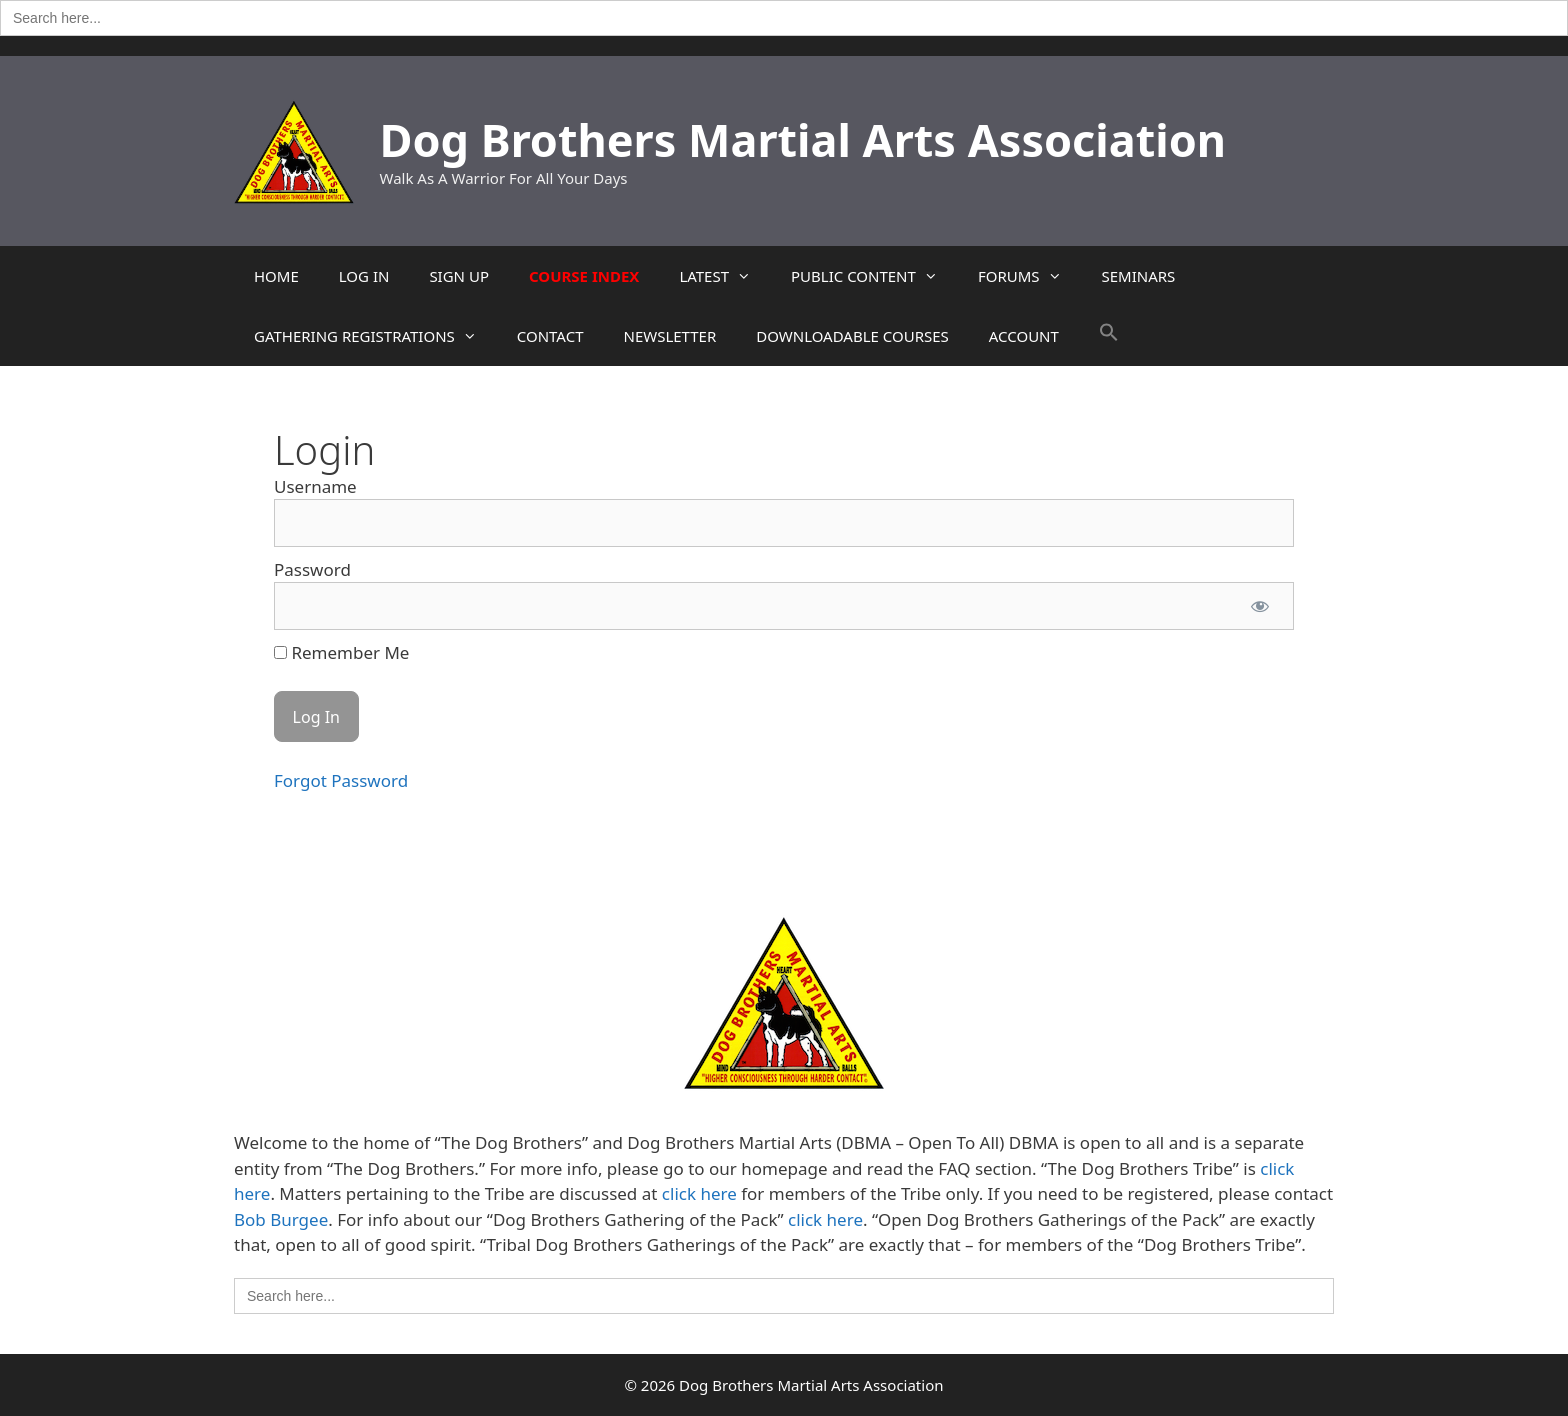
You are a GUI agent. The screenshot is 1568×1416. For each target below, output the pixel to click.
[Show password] (1260, 606)
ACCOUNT (1024, 336)
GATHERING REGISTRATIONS (375, 336)
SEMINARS (1139, 276)
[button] (1109, 336)
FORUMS (1030, 276)
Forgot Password (341, 780)
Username (315, 486)
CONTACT (550, 336)
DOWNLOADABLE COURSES (852, 336)
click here (699, 1193)
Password (312, 569)
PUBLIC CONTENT (874, 276)
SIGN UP (459, 276)
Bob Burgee (281, 1219)
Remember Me (341, 652)
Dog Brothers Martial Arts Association (803, 139)
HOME (276, 276)
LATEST (725, 276)
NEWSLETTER (669, 336)
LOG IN (364, 276)
